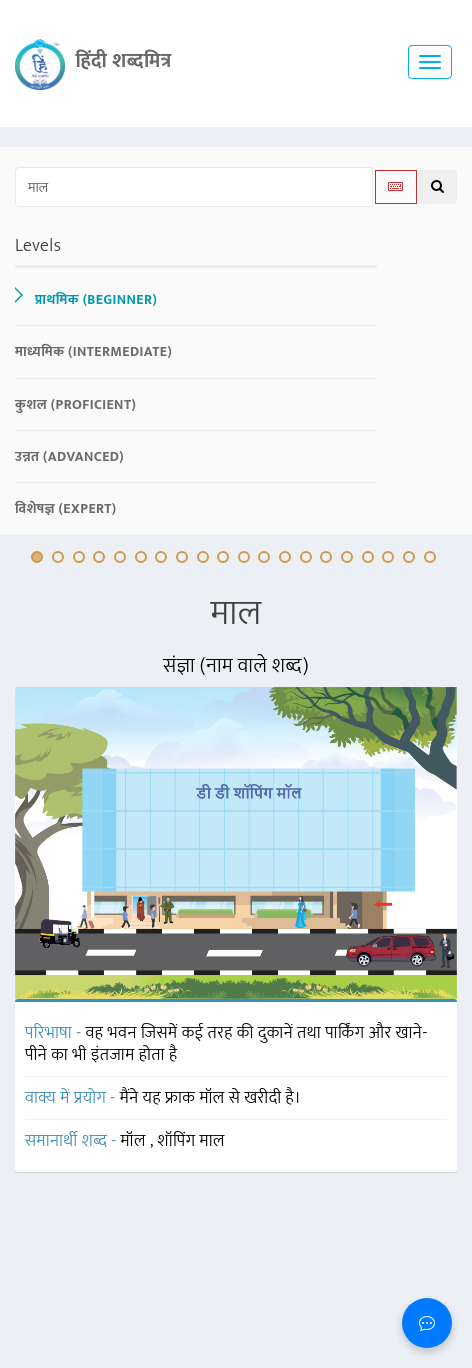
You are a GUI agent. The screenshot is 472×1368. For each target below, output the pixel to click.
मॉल (135, 1141)
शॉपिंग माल (191, 1141)
